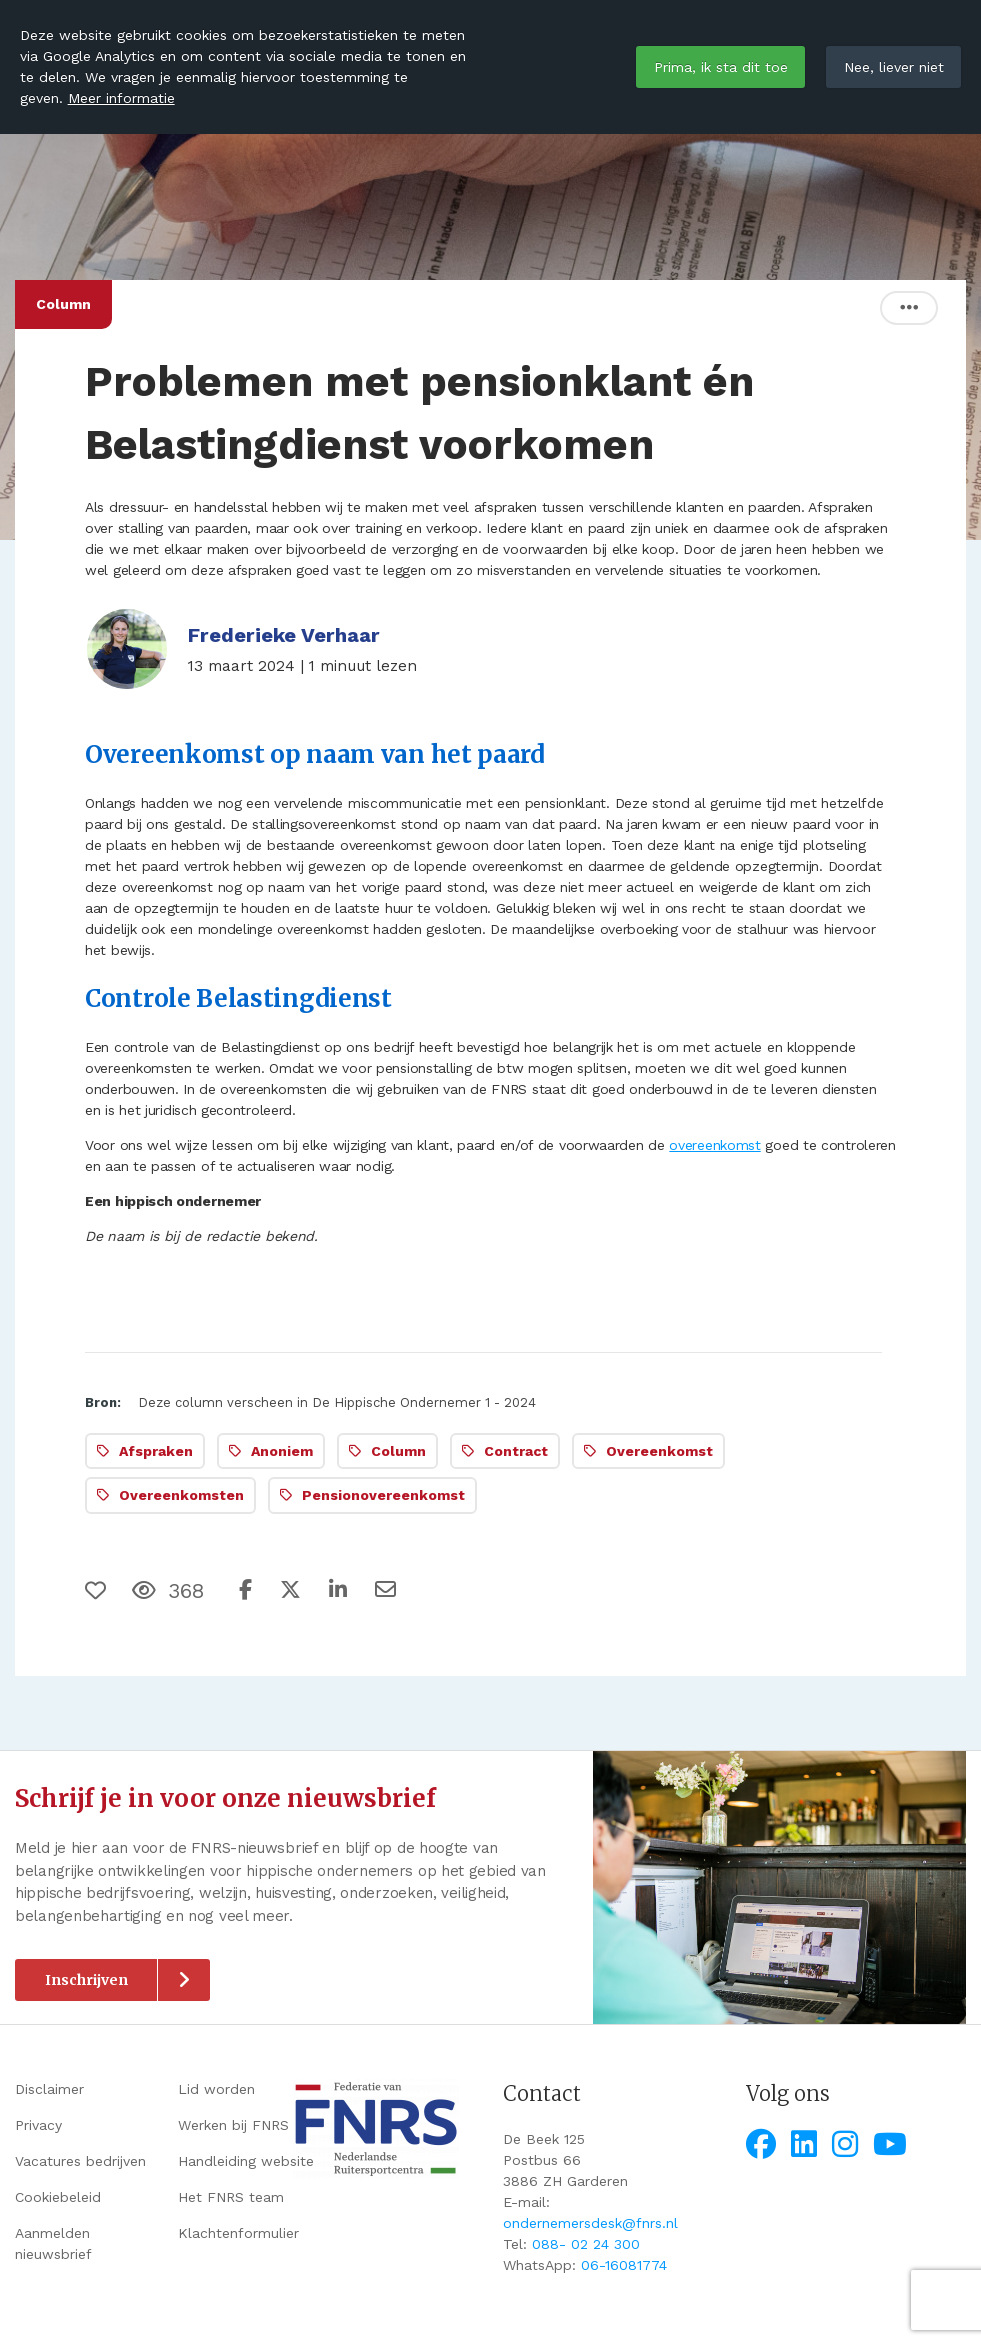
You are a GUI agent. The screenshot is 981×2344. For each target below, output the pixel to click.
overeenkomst (714, 1145)
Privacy (38, 2125)
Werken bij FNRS (233, 2125)
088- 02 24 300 (586, 2244)
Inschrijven (86, 1980)
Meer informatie (121, 98)
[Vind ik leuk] (98, 1591)
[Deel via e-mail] (385, 1590)
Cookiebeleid (58, 2197)
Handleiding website (246, 2161)
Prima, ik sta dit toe (721, 67)
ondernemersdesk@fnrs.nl (590, 2223)
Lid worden (216, 2089)
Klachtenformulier (238, 2233)
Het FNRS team (231, 2197)
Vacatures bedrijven (80, 2161)
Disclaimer (49, 2089)
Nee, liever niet (894, 67)
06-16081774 (624, 2265)
